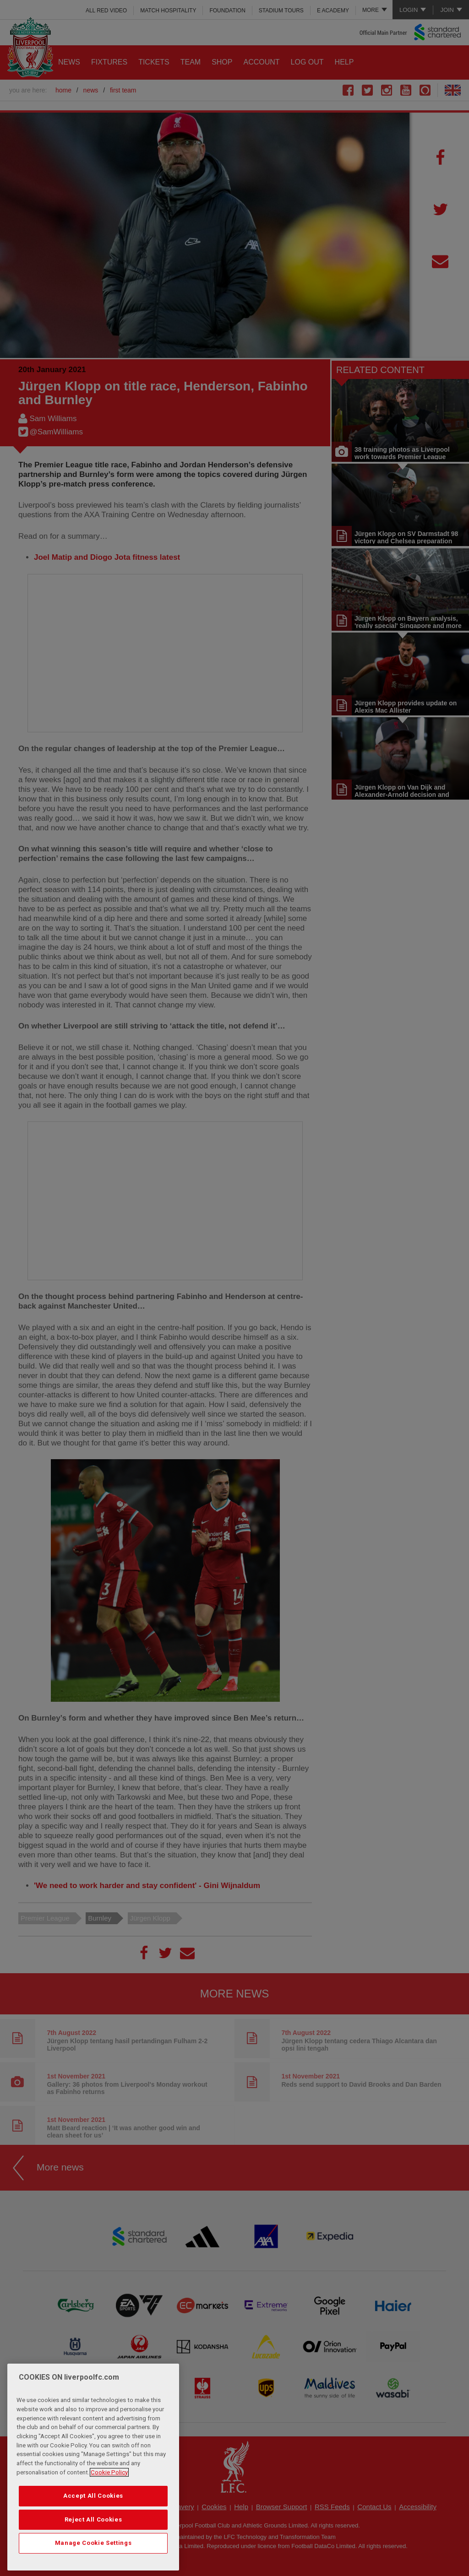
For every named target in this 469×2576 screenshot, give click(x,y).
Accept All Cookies (93, 2495)
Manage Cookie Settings (93, 2542)
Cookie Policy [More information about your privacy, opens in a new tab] (109, 2472)
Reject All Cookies (93, 2519)
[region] (93, 2467)
